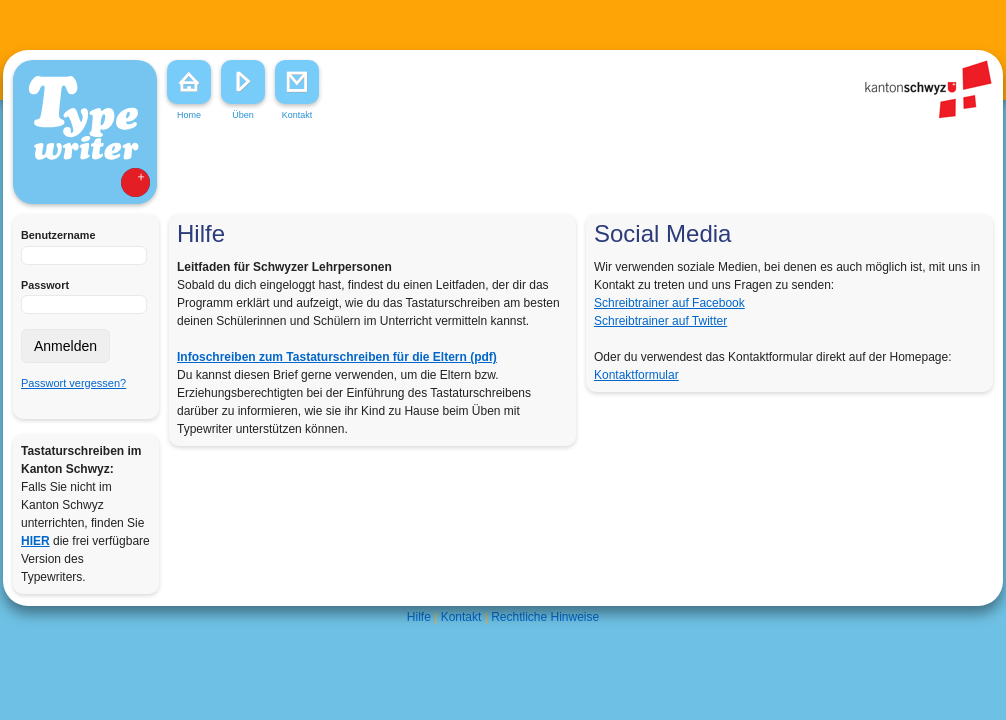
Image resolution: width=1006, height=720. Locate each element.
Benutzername (58, 235)
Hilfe (419, 617)
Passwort (45, 285)
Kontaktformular (636, 375)
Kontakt (461, 617)
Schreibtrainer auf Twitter (660, 321)
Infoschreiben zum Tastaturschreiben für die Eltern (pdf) (337, 357)
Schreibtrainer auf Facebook (669, 303)
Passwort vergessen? (73, 383)
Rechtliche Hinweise (545, 617)
